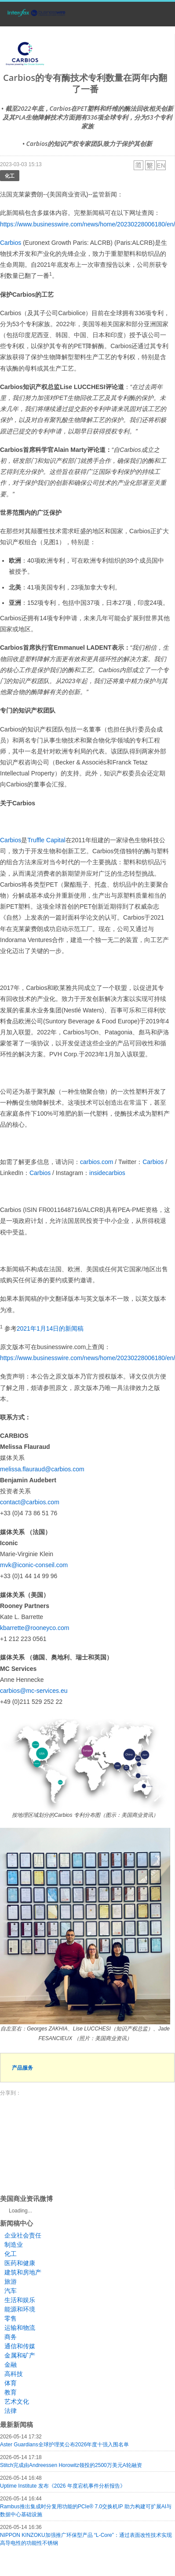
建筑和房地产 (22, 2272)
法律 (10, 2410)
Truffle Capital (46, 840)
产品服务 (22, 2067)
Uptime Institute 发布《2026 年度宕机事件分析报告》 (62, 2486)
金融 (10, 2364)
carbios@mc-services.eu (33, 1690)
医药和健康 (19, 2263)
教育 (10, 2392)
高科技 (13, 2373)
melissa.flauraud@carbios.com (42, 1469)
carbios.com (96, 1161)
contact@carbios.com (29, 1502)
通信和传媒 (19, 2346)
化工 (10, 175)
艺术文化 (16, 2401)
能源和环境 (19, 2309)
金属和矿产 (19, 2355)
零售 (10, 2318)
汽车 (10, 2290)
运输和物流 (19, 2327)
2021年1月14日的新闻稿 (50, 1328)
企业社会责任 (22, 2235)
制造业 (13, 2244)
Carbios (10, 242)
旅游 (10, 2281)
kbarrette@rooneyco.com (34, 1627)
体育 (10, 2383)
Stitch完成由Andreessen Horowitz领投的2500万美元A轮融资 (71, 2465)
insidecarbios (107, 1172)
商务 (10, 2336)
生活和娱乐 (19, 2299)
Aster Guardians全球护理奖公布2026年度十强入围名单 (64, 2444)
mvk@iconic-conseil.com (34, 1564)
